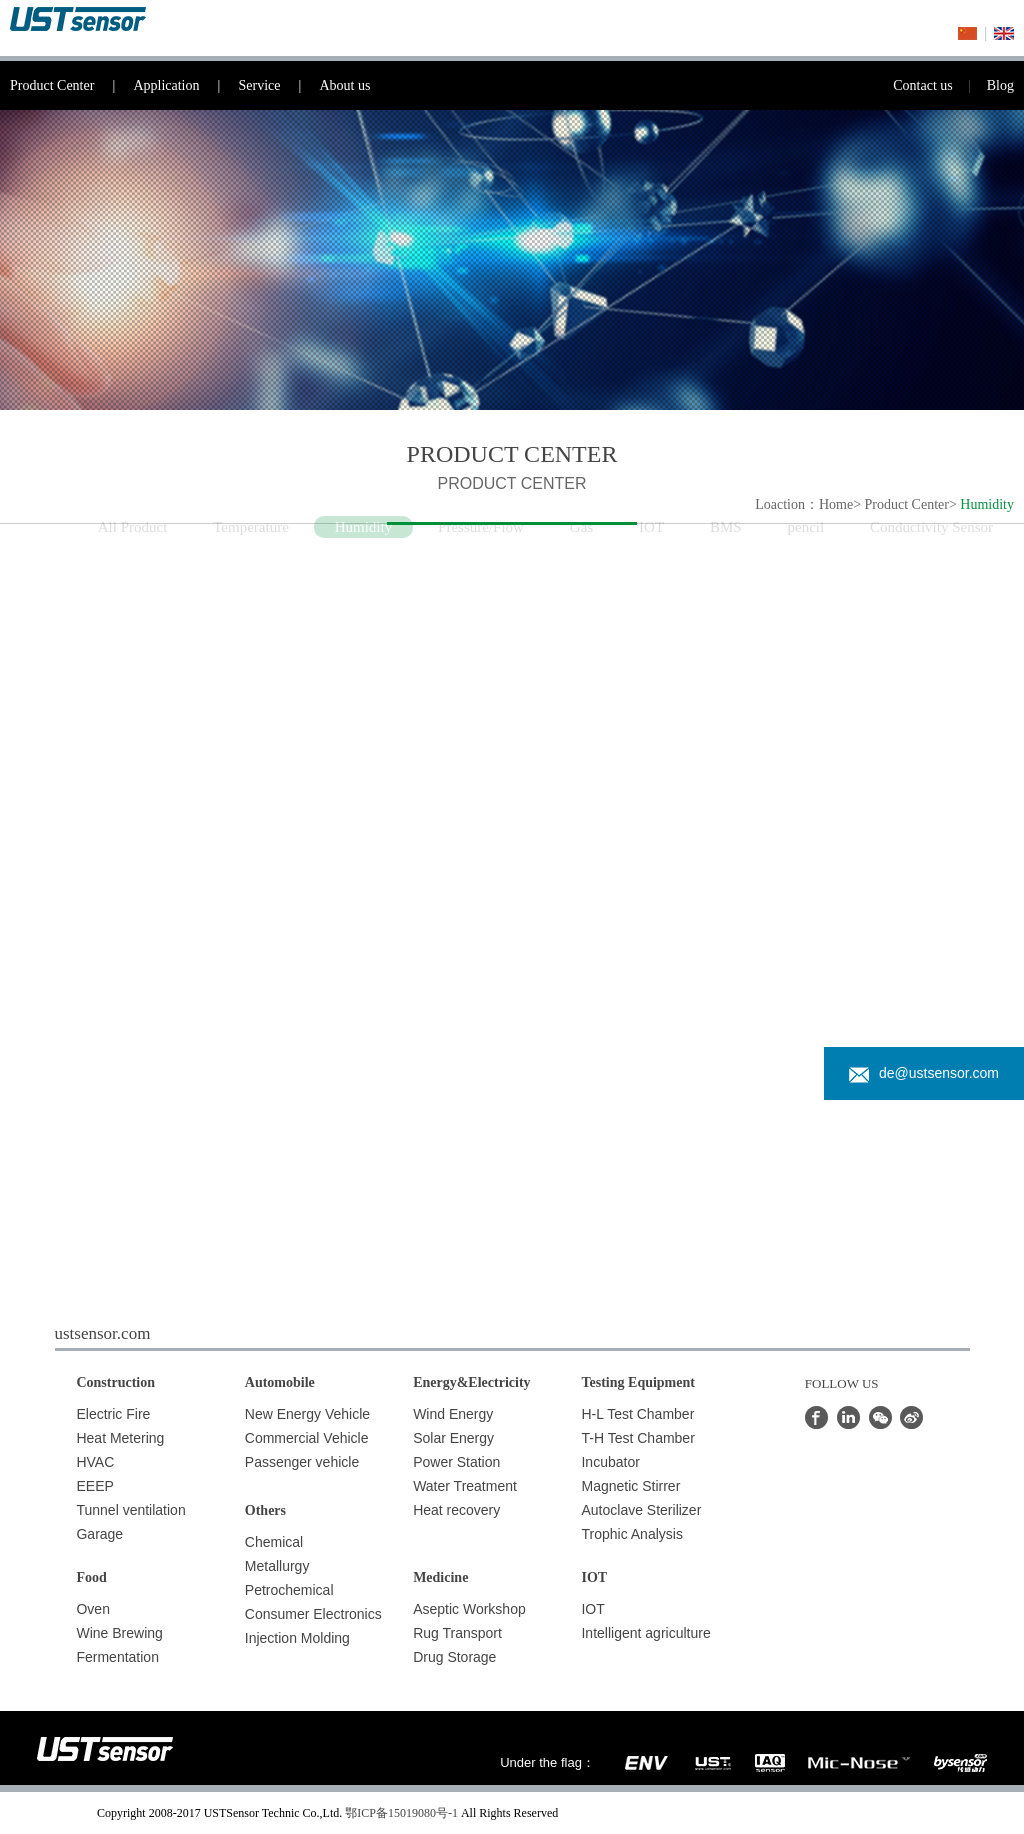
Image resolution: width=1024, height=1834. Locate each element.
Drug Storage (454, 1657)
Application (185, 85)
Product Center (71, 85)
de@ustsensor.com (924, 1073)
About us (344, 85)
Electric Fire (113, 1414)
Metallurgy (277, 1566)
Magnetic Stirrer (630, 1486)
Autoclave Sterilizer (641, 1510)
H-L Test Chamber (637, 1414)
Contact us (940, 85)
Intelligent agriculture (645, 1633)
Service (278, 85)
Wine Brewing (119, 1633)
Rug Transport (457, 1633)
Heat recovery (456, 1510)
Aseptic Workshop (469, 1609)
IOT (592, 1609)
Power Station (456, 1462)
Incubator (610, 1462)
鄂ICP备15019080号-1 (401, 1813)
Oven (92, 1609)
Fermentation (117, 1657)
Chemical (274, 1542)
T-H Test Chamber (637, 1438)
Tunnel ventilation (130, 1510)
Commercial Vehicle (307, 1438)
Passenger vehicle (302, 1462)
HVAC (95, 1462)
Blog (1000, 85)
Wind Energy (453, 1414)
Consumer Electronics (313, 1614)
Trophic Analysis (631, 1534)
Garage (99, 1534)
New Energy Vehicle (307, 1414)
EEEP (94, 1486)
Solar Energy (453, 1438)
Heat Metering (120, 1438)
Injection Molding (297, 1638)
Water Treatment (465, 1486)
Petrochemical (289, 1590)
